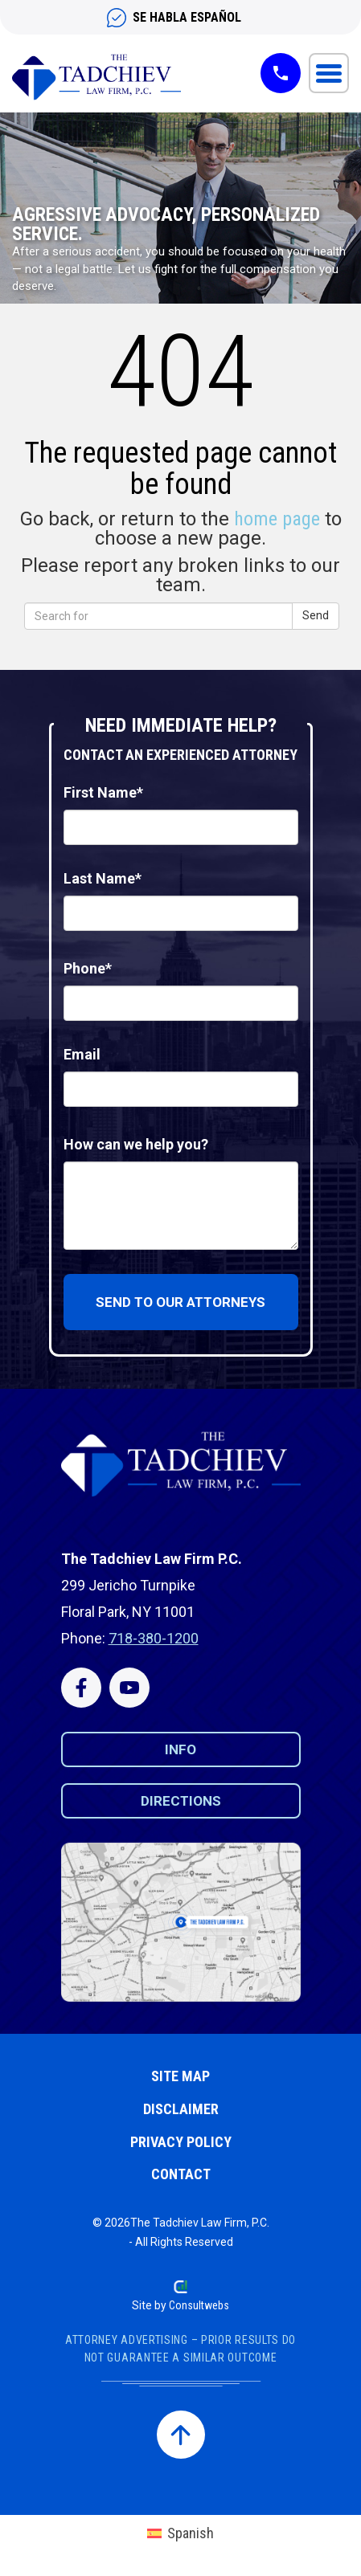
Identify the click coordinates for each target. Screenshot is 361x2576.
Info (180, 1749)
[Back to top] (181, 2435)
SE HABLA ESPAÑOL (187, 17)
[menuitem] (180, 2533)
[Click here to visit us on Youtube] (129, 1688)
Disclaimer (181, 2108)
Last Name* (103, 878)
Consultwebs (199, 2305)
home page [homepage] (277, 519)
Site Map (180, 2076)
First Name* (103, 792)
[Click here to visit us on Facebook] (81, 1688)
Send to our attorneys (180, 1302)
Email (82, 1054)
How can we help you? (136, 1144)
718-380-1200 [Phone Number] (154, 1638)
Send (315, 615)
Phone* (88, 968)
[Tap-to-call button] (280, 73)
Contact (181, 2174)
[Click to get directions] (181, 1922)
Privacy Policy (181, 2141)
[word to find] (180, 616)
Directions (181, 1801)
